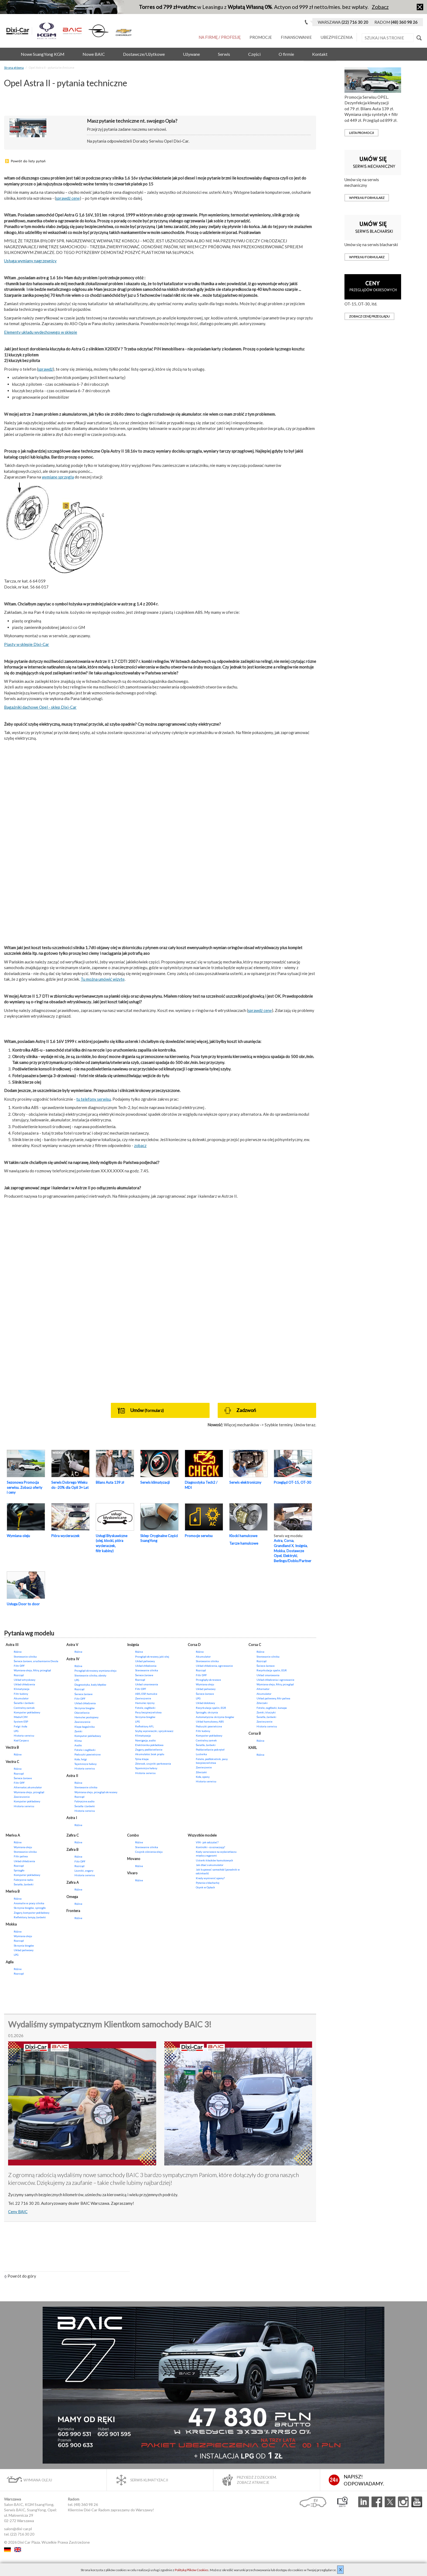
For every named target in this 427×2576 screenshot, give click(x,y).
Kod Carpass (21, 1740)
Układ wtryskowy (24, 1679)
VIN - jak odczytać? (207, 1842)
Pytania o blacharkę (207, 1882)
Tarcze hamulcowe (243, 1543)
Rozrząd (19, 1675)
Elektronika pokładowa (149, 1745)
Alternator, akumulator (28, 1787)
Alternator (263, 1688)
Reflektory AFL (144, 1726)
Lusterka (201, 1754)
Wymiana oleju (18, 1536)
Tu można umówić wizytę (103, 979)
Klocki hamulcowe (243, 1536)
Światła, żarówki (206, 1745)
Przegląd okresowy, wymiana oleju (95, 1670)
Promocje (261, 37)
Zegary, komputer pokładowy (31, 1912)
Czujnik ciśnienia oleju (149, 1851)
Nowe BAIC (94, 54)
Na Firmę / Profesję (220, 37)
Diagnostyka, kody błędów (90, 1684)
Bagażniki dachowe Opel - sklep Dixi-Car (40, 707)
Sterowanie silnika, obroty (90, 1675)
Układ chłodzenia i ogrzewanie (275, 1679)
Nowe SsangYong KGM (42, 54)
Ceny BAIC (18, 2211)
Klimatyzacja (21, 1688)
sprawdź (45, 369)
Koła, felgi (80, 1759)
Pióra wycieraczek (65, 1536)
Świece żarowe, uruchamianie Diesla (36, 1661)
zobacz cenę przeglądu (369, 316)
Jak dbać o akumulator (209, 1864)
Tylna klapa (142, 1759)
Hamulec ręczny (145, 1702)
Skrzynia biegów (84, 1708)
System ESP (21, 1721)
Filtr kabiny (21, 1693)
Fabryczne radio (23, 1879)
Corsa (288, 1540)
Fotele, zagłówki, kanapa (272, 1707)
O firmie (286, 54)
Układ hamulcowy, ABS (210, 1721)
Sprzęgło (19, 1870)
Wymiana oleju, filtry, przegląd (32, 1670)
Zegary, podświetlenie (148, 1749)
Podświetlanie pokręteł (210, 1749)
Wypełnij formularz (366, 198)
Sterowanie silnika (25, 1656)
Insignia (301, 1546)
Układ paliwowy (145, 1661)
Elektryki (290, 1556)
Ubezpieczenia (337, 37)
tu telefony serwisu (93, 1099)
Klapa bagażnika (84, 1726)
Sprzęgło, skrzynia (207, 1712)
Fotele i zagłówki (84, 1749)
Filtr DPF (19, 1665)
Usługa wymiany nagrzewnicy (30, 260)
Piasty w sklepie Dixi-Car (26, 644)
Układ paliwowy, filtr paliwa (273, 1698)
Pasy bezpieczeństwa (148, 1712)
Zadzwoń (240, 1410)
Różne (18, 1651)
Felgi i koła (20, 1726)
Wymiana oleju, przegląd (29, 1792)
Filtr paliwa (21, 1856)
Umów (141, 1410)
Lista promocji (361, 133)
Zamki (78, 1731)
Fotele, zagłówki (145, 1707)
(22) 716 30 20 (22, 2534)
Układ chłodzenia (24, 1684)
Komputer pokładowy (27, 1712)
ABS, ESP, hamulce (146, 1693)
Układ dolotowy (205, 1702)
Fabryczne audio (84, 1801)
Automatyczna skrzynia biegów (215, 1717)
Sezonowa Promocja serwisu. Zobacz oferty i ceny (24, 1487)
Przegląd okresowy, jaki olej (152, 1656)
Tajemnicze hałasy (85, 1763)
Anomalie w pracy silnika (29, 1903)
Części (254, 54)
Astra (278, 1540)
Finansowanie (296, 37)
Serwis (224, 54)
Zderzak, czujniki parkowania (153, 1763)
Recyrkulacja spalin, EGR (211, 1707)
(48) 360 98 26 (86, 2504)
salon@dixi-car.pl (18, 2528)
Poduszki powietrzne (87, 1754)
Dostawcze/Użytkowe (144, 54)
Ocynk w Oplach (205, 1887)
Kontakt (319, 54)
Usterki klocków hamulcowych (214, 1860)
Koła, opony (203, 1776)
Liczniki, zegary (83, 1870)
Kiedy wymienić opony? (210, 1878)
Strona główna (14, 67)
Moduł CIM (21, 1717)
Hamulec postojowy (86, 1717)
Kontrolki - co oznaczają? (210, 1847)
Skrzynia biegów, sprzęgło (30, 1907)
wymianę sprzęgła (58, 476)
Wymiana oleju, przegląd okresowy (95, 1792)
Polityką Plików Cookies (192, 2570)
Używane (191, 54)
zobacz (140, 1145)
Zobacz (380, 7)
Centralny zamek (24, 1707)
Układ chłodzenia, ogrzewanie (214, 1665)
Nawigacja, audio (145, 1740)
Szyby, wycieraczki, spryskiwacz (154, 1731)
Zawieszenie (22, 1796)
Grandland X (283, 1546)
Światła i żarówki (24, 1702)
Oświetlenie (82, 1712)
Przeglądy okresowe (208, 1679)
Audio (78, 1745)
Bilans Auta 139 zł (110, 1482)
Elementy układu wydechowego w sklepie (40, 332)
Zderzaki (201, 1772)
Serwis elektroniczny (245, 1482)
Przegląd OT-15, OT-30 (292, 1482)
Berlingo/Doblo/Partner (292, 1561)
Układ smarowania (146, 1684)
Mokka (279, 1551)
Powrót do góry (20, 2276)
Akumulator (21, 1698)
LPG (16, 1731)
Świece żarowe (23, 1778)
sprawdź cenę (68, 198)
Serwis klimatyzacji (155, 1482)
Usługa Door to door (23, 1604)
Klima (78, 1740)
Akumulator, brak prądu (149, 1754)
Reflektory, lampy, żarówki (30, 1917)
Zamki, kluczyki (266, 1712)
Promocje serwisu (199, 1536)
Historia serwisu (24, 1735)
